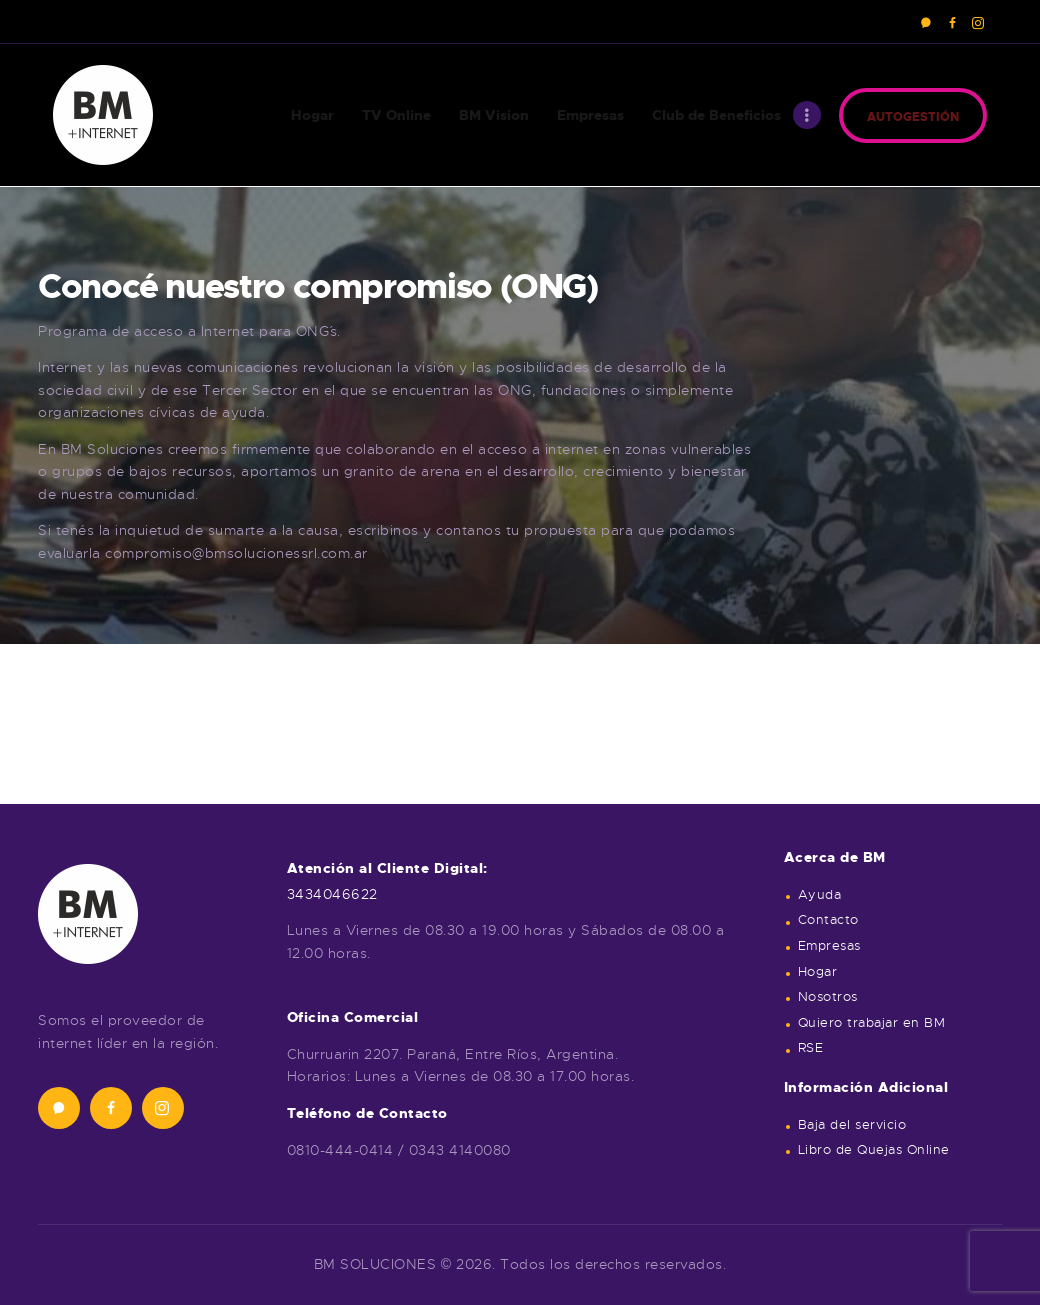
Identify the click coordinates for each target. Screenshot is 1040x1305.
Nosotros (828, 997)
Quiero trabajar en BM (872, 1023)
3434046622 (332, 894)
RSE (811, 1048)
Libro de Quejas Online (874, 1150)
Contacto (828, 920)
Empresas (829, 946)
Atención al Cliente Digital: (387, 868)
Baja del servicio (852, 1125)
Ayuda (820, 895)
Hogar (818, 972)
